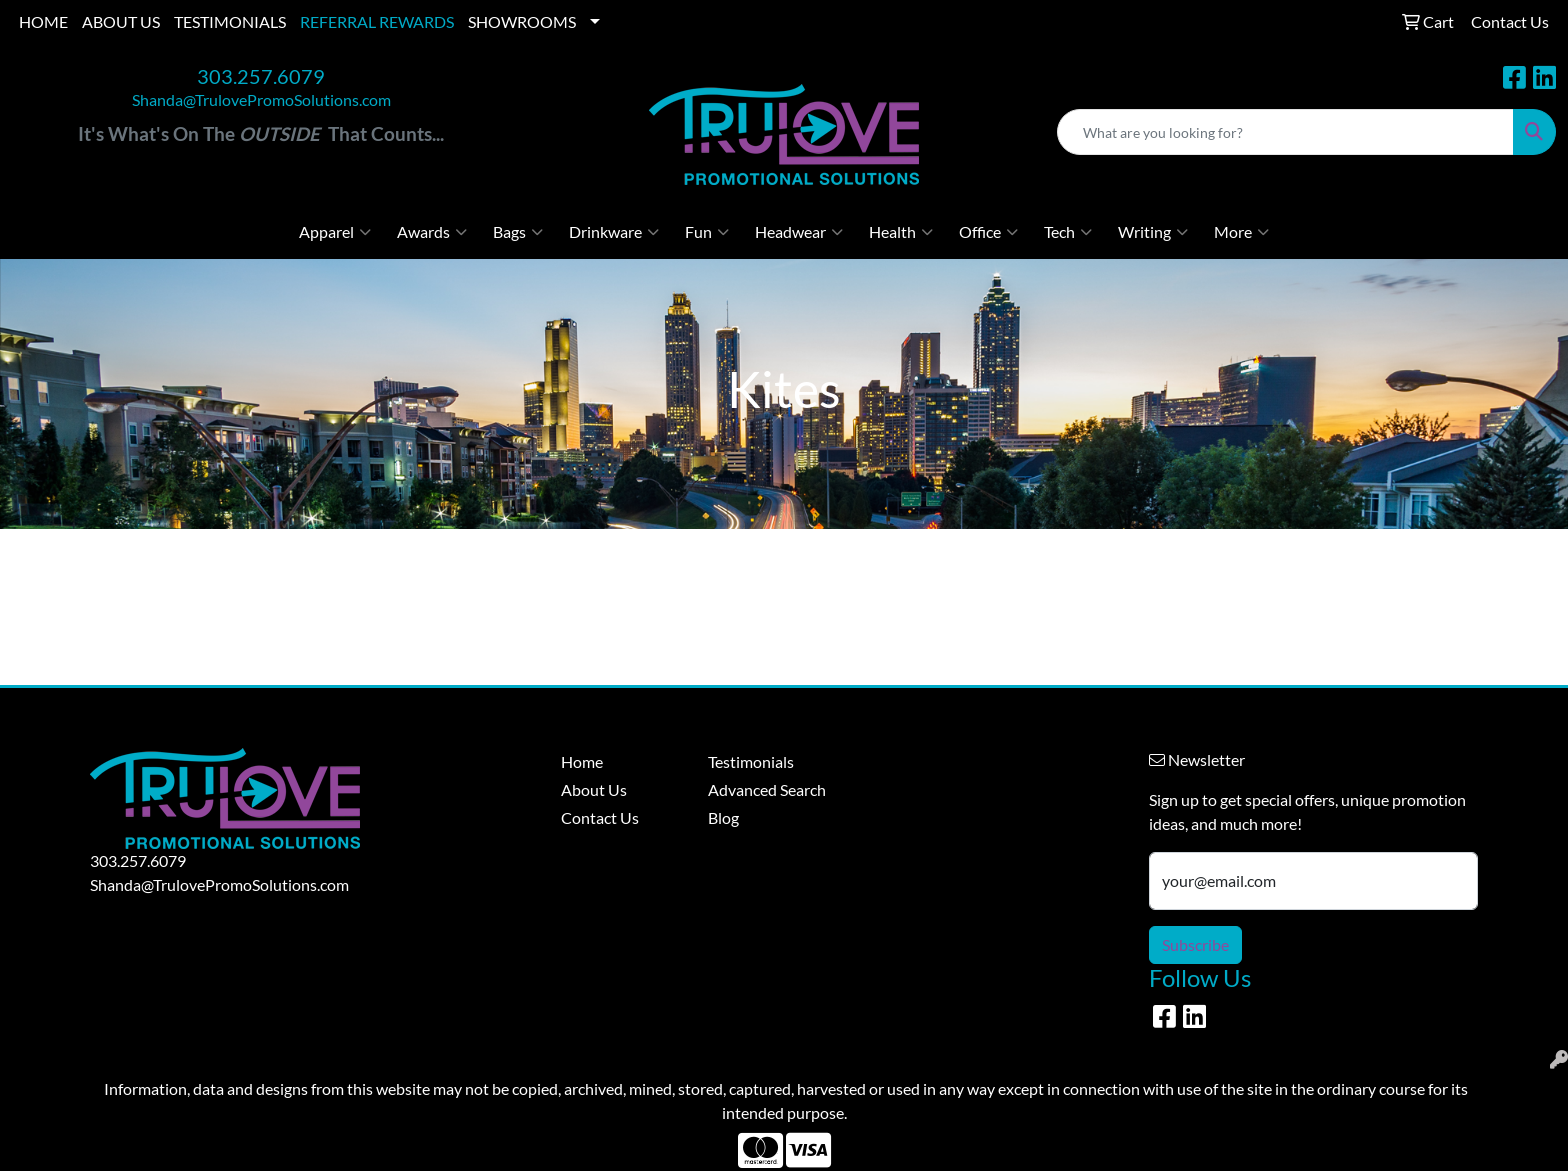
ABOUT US (121, 21)
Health (901, 232)
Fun (707, 232)
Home (582, 761)
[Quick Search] (1285, 132)
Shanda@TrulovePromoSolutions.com (261, 99)
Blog (723, 817)
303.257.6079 (261, 76)
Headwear (799, 232)
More (1241, 232)
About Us (594, 789)
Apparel (335, 232)
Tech (1068, 232)
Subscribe (1195, 944)
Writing (1153, 232)
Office (988, 232)
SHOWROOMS (522, 21)
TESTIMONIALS (230, 21)
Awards (432, 232)
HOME (43, 21)
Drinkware (614, 232)
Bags (518, 232)
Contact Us (600, 817)
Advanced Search (767, 789)
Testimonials (751, 761)
